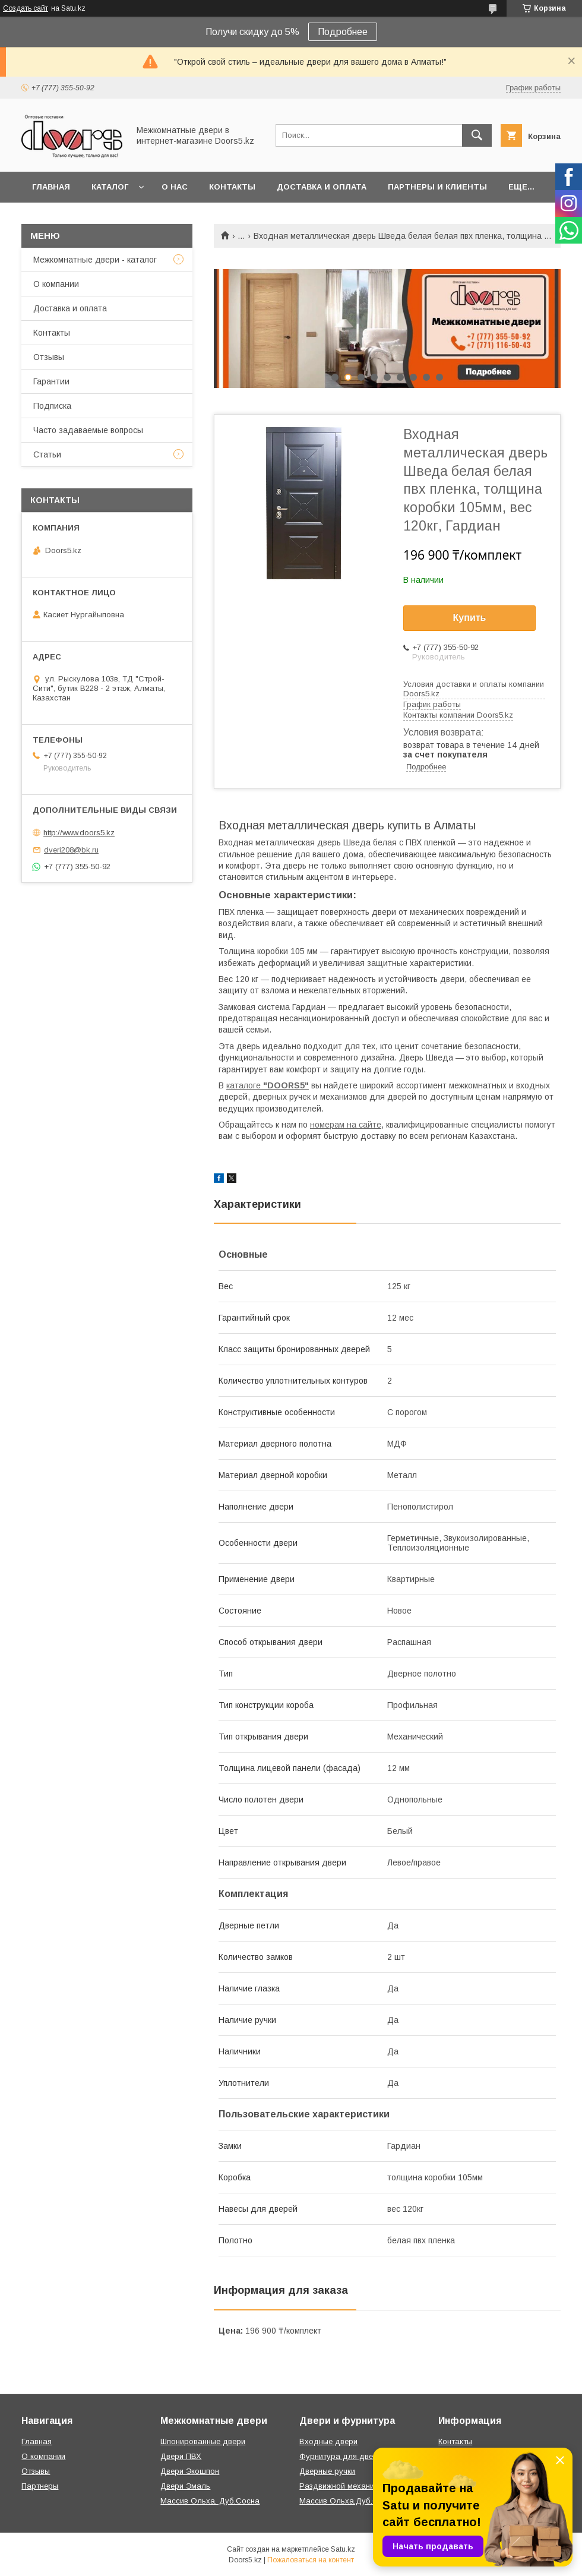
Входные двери (328, 2441)
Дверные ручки (327, 2471)
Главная (51, 186)
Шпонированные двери (202, 2441)
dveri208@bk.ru (71, 849)
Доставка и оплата (321, 186)
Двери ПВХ (180, 2456)
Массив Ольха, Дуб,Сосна (210, 2500)
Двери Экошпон (189, 2471)
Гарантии (51, 381)
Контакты (232, 186)
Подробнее (343, 32)
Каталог (109, 186)
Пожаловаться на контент (310, 2560)
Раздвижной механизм (341, 2486)
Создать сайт (25, 8)
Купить (469, 618)
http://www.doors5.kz (79, 832)
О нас (175, 186)
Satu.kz (343, 2549)
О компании (56, 284)
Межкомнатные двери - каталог (95, 259)
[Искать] (477, 135)
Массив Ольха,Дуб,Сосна (347, 2500)
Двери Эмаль (185, 2486)
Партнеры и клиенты (437, 186)
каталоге (267, 1085)
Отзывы (48, 357)
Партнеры (39, 2486)
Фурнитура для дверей (342, 2456)
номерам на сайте (345, 1124)
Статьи (47, 454)
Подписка (52, 406)
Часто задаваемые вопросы (88, 430)
